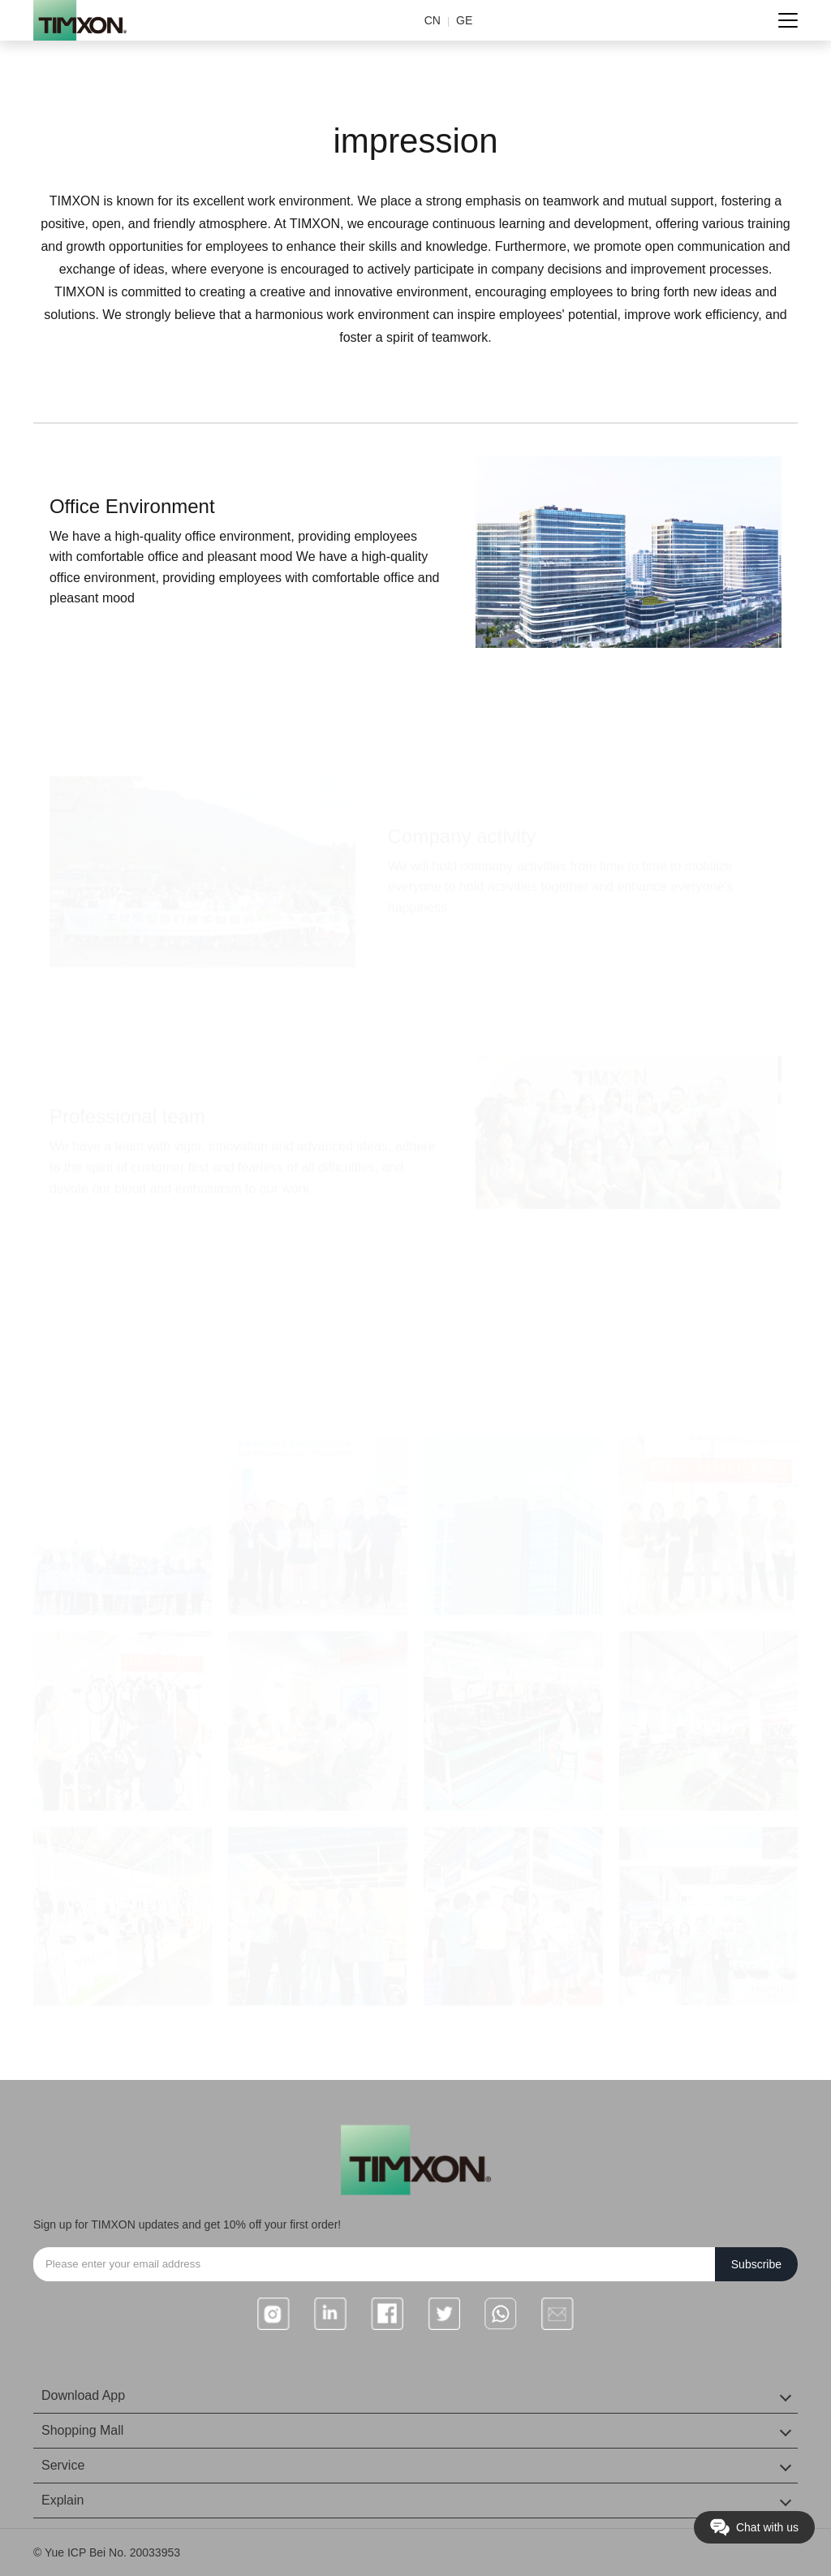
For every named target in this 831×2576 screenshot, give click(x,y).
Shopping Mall (82, 2430)
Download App (83, 2395)
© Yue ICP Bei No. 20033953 (106, 2552)
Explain (62, 2500)
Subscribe (756, 2264)
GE (464, 20)
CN (432, 20)
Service (62, 2465)
